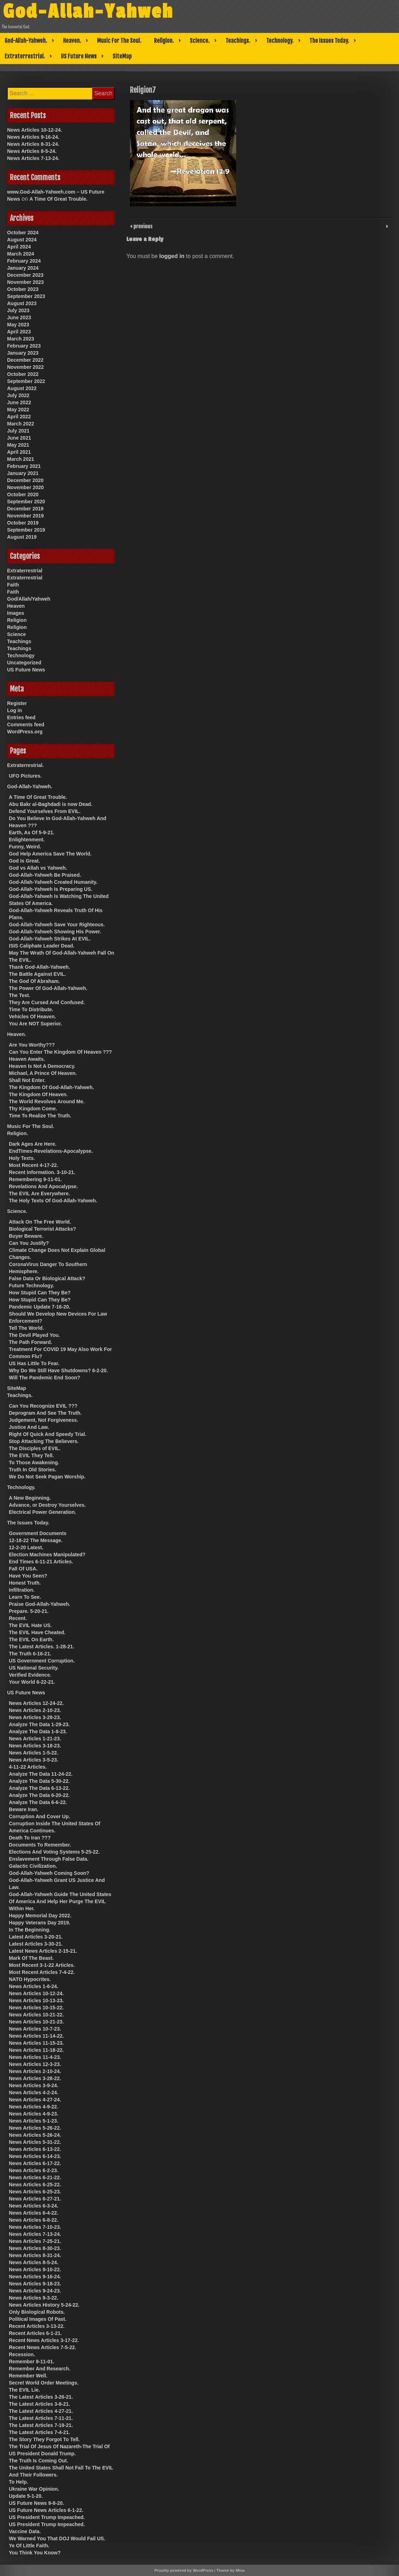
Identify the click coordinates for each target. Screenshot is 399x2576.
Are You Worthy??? (32, 1045)
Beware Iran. (23, 1809)
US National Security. (34, 1668)
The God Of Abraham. (34, 981)
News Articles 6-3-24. (33, 2206)
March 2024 (20, 254)
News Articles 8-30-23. (35, 2248)
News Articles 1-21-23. (35, 1738)
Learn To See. (25, 1597)
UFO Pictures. (25, 776)
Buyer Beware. (26, 1236)
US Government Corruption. (42, 1661)
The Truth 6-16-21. (30, 1653)
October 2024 (23, 232)
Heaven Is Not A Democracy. (42, 1066)
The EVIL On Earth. (31, 1639)
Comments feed (25, 724)
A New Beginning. (30, 1498)
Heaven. (72, 40)
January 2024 (23, 268)
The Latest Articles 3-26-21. (41, 2397)
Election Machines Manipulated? (47, 1554)
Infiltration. (21, 1590)
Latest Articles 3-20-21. (36, 1937)
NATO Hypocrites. (30, 1979)
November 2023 (25, 282)
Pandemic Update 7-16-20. (39, 1307)
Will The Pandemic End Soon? (44, 1377)
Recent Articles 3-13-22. (36, 2326)
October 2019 (23, 523)
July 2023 (18, 310)
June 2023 (19, 317)
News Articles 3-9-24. (33, 2085)
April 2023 (19, 331)
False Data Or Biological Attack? (47, 1278)
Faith (13, 585)
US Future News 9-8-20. (36, 2503)
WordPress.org (24, 731)
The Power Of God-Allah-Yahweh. (48, 988)
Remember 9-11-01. (31, 2361)
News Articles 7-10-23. (35, 2227)
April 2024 (19, 247)
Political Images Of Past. (38, 2319)
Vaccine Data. (25, 2531)
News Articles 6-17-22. (35, 2163)
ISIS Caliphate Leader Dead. (41, 946)
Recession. (22, 2354)
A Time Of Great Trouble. (58, 199)
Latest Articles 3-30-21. (36, 1944)
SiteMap (122, 56)
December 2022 (25, 360)
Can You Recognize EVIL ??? (43, 1406)
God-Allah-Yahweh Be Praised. (45, 875)
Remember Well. (28, 2375)
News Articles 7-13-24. (33, 158)
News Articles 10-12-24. (34, 130)
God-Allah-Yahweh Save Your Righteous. (57, 924)
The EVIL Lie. (24, 2390)
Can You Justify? (29, 1243)
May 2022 (18, 409)
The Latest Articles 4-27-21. (41, 2411)
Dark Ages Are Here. (32, 1144)
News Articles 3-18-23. (35, 1745)
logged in (171, 256)
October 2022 (23, 374)
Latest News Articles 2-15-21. (43, 1951)
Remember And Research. (39, 2368)
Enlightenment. (27, 839)
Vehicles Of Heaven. (32, 1016)
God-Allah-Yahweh (88, 11)
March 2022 (20, 424)
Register (17, 703)
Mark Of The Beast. (31, 1958)
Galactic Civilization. (33, 1866)
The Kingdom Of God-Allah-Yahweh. (51, 1087)
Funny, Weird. (25, 846)
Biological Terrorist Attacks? (42, 1229)
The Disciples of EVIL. (35, 1448)
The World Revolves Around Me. (47, 1101)
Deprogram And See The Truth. (45, 1413)
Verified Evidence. (30, 1675)
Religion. (164, 40)
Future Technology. (31, 1285)
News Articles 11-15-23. (36, 2043)
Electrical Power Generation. (42, 1512)
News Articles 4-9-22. (33, 2107)
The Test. (19, 995)
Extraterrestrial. (25, 56)
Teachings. (238, 40)
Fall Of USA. (23, 1569)
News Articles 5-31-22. (35, 2142)
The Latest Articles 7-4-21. (39, 2432)
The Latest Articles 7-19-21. (41, 2425)
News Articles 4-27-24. (35, 2099)
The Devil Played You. (34, 1335)
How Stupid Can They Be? (39, 1292)
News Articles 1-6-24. (33, 1986)
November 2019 (25, 516)
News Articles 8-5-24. (32, 151)
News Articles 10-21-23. (36, 2022)
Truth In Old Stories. (32, 1469)
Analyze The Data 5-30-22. (39, 1781)
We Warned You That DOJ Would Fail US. (57, 2538)
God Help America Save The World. (50, 854)
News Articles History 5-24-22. (44, 2305)
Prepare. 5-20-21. (29, 1611)
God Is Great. (24, 861)
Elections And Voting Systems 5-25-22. (54, 1852)
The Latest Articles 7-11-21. (41, 2418)
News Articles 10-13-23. (36, 2000)
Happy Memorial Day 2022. (40, 1915)
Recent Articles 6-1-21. (35, 2333)
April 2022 (19, 416)
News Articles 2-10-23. (35, 1710)
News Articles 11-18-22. (36, 2050)
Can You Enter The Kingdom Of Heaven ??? (60, 1052)
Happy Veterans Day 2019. (39, 1922)
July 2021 (18, 431)
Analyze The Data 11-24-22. (41, 1774)
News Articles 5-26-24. (35, 2135)
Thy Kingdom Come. (33, 1108)
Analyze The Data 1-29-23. (39, 1724)
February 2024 (24, 261)
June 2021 (19, 438)
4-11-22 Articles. (28, 1767)
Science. (200, 40)
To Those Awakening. (34, 1462)
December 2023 (25, 275)
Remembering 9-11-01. (35, 1179)
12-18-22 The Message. (36, 1540)
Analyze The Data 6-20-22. (39, 1795)
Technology (21, 655)
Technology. (279, 40)
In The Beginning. (29, 1930)
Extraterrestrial (24, 570)
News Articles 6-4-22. (33, 2213)
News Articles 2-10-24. (35, 2071)
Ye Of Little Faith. (29, 2545)
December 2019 (25, 508)
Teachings (19, 641)
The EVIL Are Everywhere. (39, 1193)
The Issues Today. (329, 40)
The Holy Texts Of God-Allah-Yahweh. (53, 1200)
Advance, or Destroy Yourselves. (47, 1505)
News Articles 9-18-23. (35, 2283)
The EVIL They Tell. (31, 1455)
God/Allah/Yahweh (28, 599)
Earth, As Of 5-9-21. (32, 832)
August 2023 (21, 303)
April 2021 (19, 452)
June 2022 (19, 402)
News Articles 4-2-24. (33, 2092)
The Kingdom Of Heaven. (38, 1094)
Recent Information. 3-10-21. (42, 1172)
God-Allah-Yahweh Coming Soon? (49, 1873)
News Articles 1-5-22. (33, 1753)
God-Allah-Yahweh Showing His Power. (55, 931)
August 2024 (21, 239)
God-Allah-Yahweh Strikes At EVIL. (50, 938)
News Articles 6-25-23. (35, 2191)
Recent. (18, 1618)
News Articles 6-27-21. (35, 2199)
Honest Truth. (25, 1583)
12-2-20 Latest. (26, 1547)
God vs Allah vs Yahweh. (38, 868)
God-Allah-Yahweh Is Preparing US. (50, 889)
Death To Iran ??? (30, 1838)
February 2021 (24, 466)
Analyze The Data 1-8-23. (38, 1731)
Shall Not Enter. (27, 1080)
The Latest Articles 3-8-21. (39, 2404)
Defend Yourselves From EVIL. (45, 811)
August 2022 (21, 388)
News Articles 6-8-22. (33, 2220)
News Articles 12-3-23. (35, 2064)
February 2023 (24, 346)
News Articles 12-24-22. (36, 1703)
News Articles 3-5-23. (33, 1760)
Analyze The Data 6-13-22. (39, 1788)
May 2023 (18, 324)
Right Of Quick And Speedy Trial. (47, 1434)
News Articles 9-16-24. (33, 137)
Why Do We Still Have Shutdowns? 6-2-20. (58, 1370)
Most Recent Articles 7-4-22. (42, 1972)
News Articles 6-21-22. (35, 2177)
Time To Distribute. (31, 1009)
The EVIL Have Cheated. (37, 1632)
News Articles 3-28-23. (35, 1717)
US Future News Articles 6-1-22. (46, 2510)
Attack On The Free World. (40, 1222)
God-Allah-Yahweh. (26, 40)
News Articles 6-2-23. (33, 2170)
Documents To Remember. (40, 1845)
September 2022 (26, 381)
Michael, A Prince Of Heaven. (43, 1073)
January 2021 (23, 473)
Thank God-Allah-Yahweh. (39, 967)
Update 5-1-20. (26, 2496)
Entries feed (21, 717)
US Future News (79, 56)
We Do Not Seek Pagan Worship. (47, 1476)
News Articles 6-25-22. (35, 2184)
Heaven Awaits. (27, 1059)
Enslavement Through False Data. (49, 1859)
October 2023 (23, 289)
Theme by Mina (230, 2570)
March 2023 (20, 339)
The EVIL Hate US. (30, 1625)
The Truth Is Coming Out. (38, 2460)
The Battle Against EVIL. (37, 974)
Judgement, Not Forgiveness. (43, 1420)
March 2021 (20, 459)
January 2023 (23, 353)
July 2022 (18, 395)
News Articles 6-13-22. (35, 2149)
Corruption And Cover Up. (39, 1816)
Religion (17, 620)
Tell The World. (26, 1328)
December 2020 (25, 480)
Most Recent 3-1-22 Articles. (42, 1965)
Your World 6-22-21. (32, 1682)
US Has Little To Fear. (34, 1363)
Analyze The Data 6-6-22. (38, 1802)
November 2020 (25, 487)
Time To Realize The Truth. (40, 1115)
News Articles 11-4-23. (35, 2057)
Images (15, 613)
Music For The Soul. (119, 40)
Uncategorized (24, 662)
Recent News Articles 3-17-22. (44, 2340)
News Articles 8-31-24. (33, 144)
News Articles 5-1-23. (33, 2121)
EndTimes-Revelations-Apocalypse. (51, 1151)
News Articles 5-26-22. (35, 2128)
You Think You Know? (35, 2552)
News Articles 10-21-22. (36, 2014)
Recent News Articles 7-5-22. (42, 2347)
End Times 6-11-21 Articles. (41, 1561)
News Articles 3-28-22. (35, 2078)
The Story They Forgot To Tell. (44, 2439)
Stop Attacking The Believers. (44, 1441)
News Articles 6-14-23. (35, 2156)
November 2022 (25, 367)
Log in (14, 710)
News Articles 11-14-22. (36, 2036)
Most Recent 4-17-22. (33, 1165)
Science (16, 634)
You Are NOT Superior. (35, 1023)
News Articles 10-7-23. (35, 2029)
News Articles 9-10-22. (35, 2269)
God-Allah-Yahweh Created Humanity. (53, 882)
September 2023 (26, 296)
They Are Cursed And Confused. (47, 1002)
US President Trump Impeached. (47, 2517)
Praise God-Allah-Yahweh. (39, 1604)
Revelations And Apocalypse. (43, 1186)
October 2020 (23, 494)
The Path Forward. (30, 1342)
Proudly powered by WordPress (183, 2570)
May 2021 (18, 445)
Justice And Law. (29, 1427)
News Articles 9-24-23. (35, 2291)
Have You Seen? (28, 1576)
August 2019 (21, 537)
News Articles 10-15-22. (36, 2007)
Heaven (16, 606)
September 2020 (26, 501)
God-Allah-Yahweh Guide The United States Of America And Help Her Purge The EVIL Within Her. (60, 1901)
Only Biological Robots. (37, 2312)
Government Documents (38, 1533)
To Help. (18, 2482)
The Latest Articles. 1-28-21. (41, 1646)
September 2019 (26, 530)
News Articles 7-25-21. (35, 2241)
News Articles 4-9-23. (33, 2114)
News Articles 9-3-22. (33, 2298)
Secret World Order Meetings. (44, 2383)
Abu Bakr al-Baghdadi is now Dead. (50, 804)
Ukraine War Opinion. (34, 2489)
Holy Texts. (22, 1158)
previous (142, 226)
